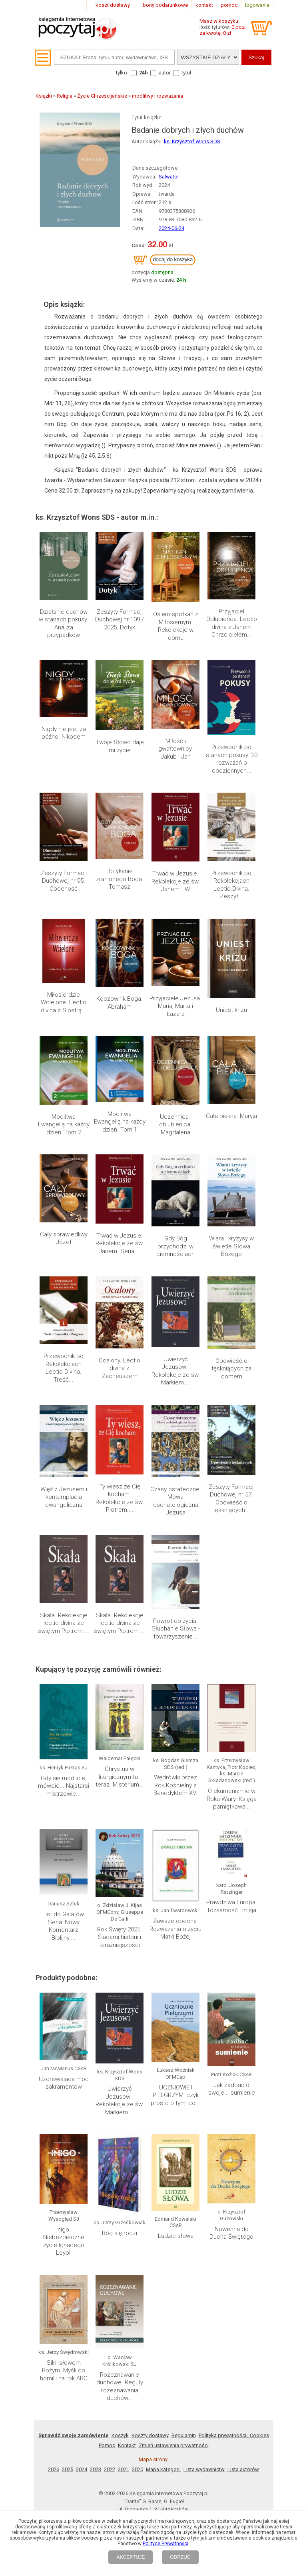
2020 (137, 2396)
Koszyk (120, 2362)
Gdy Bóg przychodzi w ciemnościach (175, 1246)
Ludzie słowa (175, 2235)
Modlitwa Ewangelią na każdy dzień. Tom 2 (64, 1124)
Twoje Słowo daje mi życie (120, 746)
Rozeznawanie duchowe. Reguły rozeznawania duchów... (119, 2313)
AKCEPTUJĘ (130, 2557)
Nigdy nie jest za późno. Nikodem (64, 733)
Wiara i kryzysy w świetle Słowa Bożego (231, 1246)
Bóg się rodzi (119, 2233)
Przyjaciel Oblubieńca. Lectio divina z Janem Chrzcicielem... (231, 623)
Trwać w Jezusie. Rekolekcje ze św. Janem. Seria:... (120, 1243)
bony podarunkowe (165, 5)
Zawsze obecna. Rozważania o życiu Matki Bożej (175, 1928)
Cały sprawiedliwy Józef (64, 1238)
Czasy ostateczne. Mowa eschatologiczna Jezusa (175, 1501)
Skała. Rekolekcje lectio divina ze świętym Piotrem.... (63, 1623)
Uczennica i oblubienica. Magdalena (175, 1124)
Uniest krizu (231, 1010)
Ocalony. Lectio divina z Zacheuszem (119, 1368)
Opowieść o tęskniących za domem (231, 1368)
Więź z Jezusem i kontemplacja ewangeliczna (63, 1497)
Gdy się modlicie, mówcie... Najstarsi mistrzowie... (63, 1786)
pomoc (229, 5)
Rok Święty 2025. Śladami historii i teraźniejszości (119, 1937)
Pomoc (107, 2372)
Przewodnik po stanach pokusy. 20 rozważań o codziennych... (231, 758)
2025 (67, 2396)
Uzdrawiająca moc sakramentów (64, 2083)
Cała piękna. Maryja (231, 1116)
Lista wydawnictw (204, 2396)
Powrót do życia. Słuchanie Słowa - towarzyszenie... (176, 1628)
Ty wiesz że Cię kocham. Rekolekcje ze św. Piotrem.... (120, 1498)
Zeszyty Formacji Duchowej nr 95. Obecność (64, 880)
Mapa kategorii (163, 2396)
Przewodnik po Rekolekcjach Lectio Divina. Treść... (64, 1367)
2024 (81, 2396)
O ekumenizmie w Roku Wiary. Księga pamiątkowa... (232, 1798)
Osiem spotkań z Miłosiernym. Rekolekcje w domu (175, 626)
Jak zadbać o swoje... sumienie (231, 2089)
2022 (109, 2396)
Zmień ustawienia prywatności (174, 2372)
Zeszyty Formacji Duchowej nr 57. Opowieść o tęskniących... (232, 1498)
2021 (123, 2396)
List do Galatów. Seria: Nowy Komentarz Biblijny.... (63, 1926)
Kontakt (127, 2372)
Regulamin (183, 2362)
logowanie (257, 5)
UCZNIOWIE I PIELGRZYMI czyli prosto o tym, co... (175, 2095)
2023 (95, 2396)
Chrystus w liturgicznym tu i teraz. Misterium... (120, 1776)
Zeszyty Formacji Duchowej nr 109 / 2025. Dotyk (119, 619)
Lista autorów (243, 2396)
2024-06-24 (171, 228)
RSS (205, 2452)
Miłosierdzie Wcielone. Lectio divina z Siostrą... (63, 1002)
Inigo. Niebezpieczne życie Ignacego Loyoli (63, 2241)
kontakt (204, 5)
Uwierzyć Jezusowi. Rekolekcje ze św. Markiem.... (176, 1371)
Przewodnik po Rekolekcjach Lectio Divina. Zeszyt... (231, 884)
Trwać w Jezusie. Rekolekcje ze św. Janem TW (176, 881)
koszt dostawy (113, 5)
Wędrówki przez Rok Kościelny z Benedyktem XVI (175, 1785)
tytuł (186, 73)
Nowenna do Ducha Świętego (231, 2164)
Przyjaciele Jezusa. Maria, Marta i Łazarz (175, 1006)
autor (165, 73)
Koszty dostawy (150, 2362)
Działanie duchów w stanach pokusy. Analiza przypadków (63, 623)
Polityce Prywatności (165, 2543)
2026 (53, 2396)
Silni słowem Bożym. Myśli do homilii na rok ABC (64, 2302)
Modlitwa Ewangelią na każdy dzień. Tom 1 (120, 1121)
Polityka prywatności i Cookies (234, 2362)
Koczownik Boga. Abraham (119, 1002)
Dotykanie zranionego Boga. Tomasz (120, 878)
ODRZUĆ (180, 2557)
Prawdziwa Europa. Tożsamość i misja (231, 1906)
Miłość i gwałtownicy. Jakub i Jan (175, 748)
